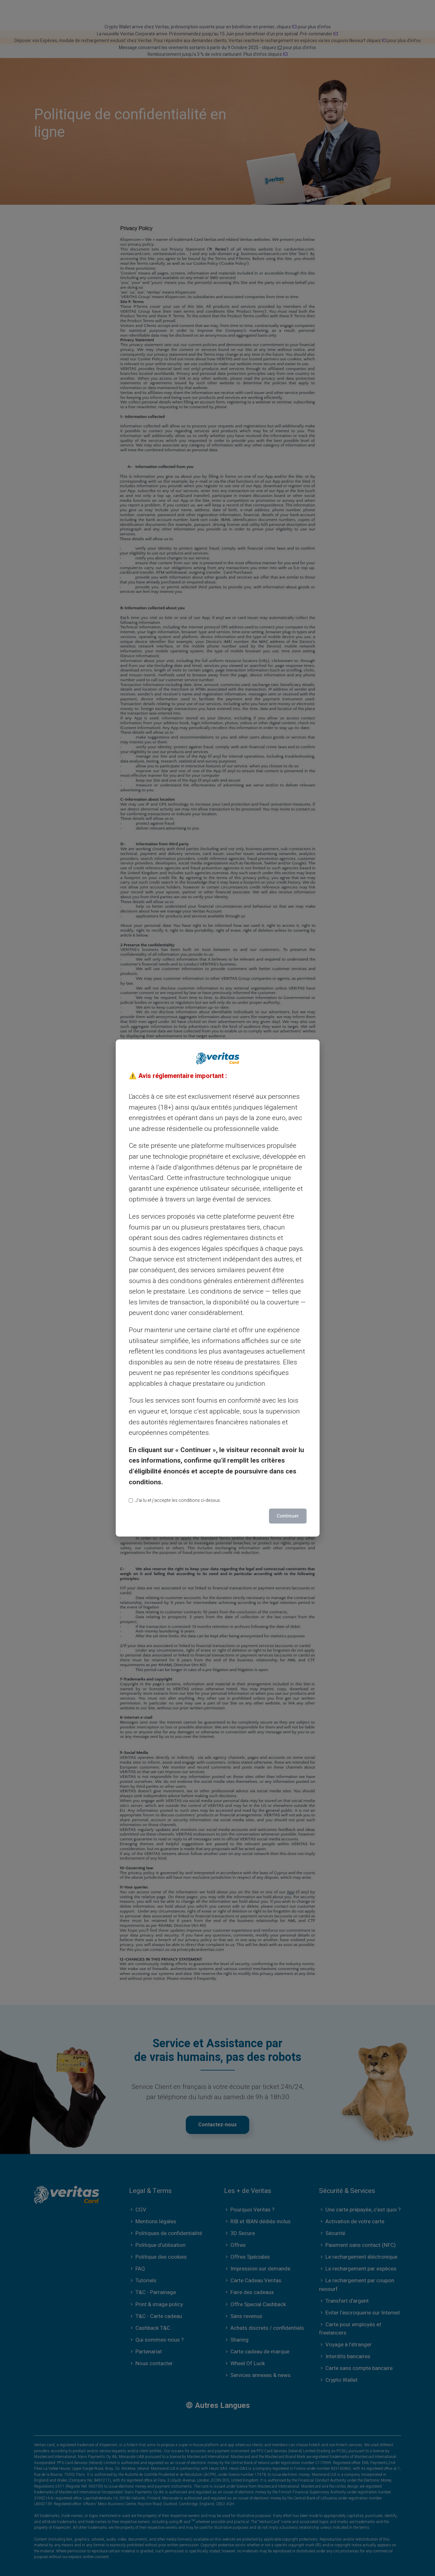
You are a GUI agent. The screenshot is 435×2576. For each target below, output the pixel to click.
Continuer (288, 1515)
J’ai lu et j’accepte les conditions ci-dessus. (175, 1500)
